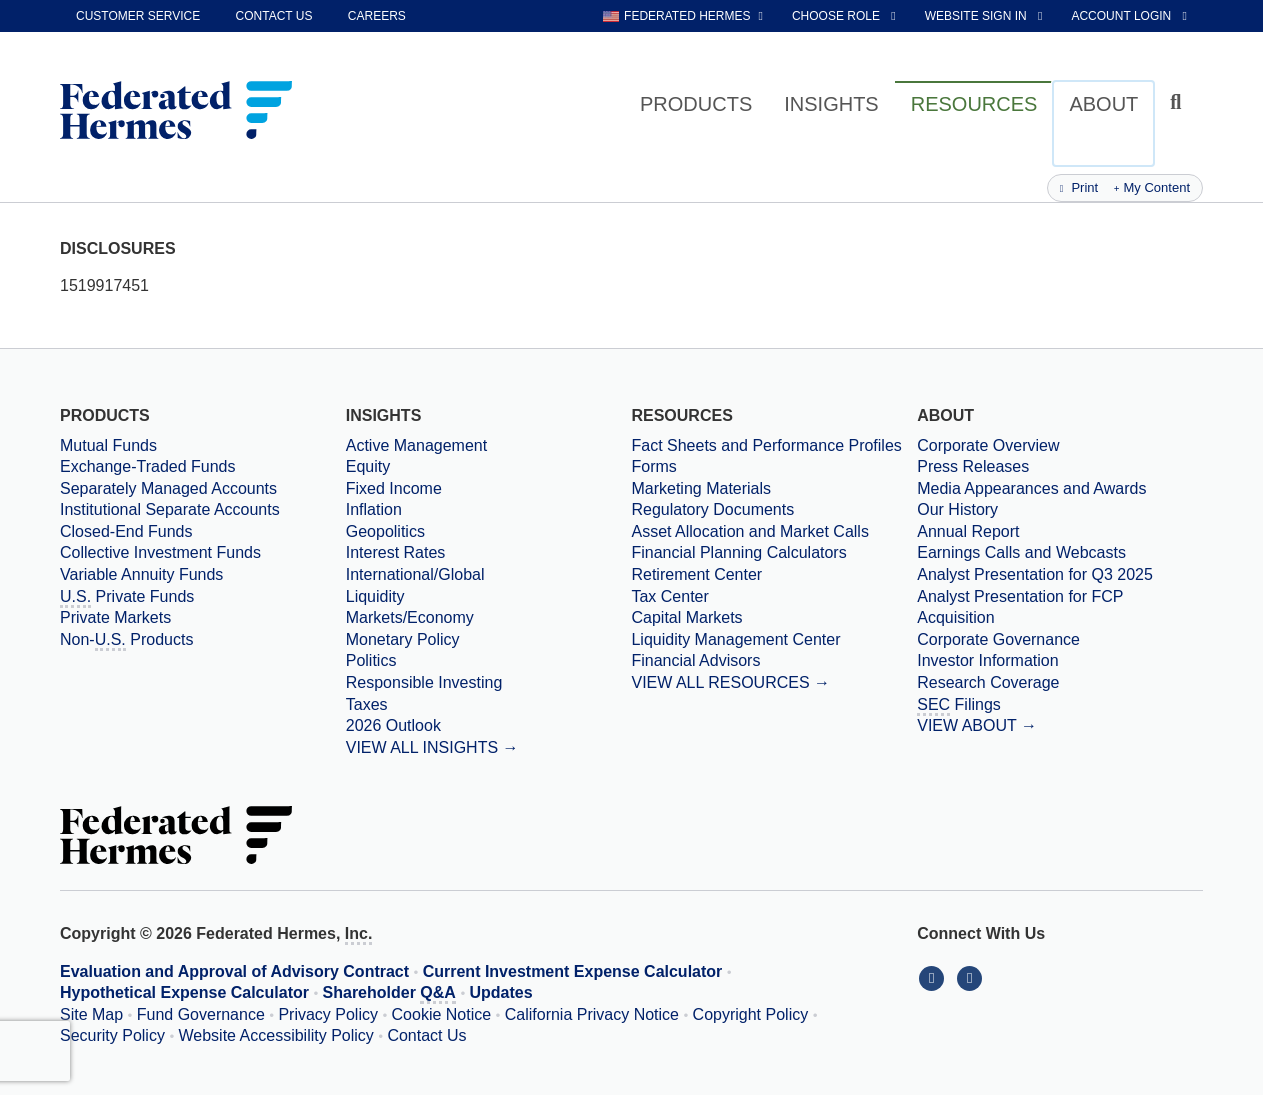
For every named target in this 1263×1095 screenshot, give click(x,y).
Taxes (367, 704)
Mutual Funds (108, 445)
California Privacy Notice (592, 1014)
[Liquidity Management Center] (774, 640)
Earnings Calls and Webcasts (1021, 552)
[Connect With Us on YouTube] (971, 977)
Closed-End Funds (126, 531)
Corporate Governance (998, 639)
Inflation (374, 509)
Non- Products (126, 641)
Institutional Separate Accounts (170, 509)
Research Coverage (988, 682)
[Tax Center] (774, 597)
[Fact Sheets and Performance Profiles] (774, 446)
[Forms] (774, 467)
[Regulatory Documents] (774, 510)
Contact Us (426, 1035)
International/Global (415, 574)
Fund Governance (201, 1014)
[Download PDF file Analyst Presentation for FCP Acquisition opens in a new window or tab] (1060, 607)
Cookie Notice (442, 1014)
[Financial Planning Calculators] (774, 553)
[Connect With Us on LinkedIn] (936, 977)
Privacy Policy (328, 1014)
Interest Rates (396, 552)
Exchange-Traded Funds (148, 466)
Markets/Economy (410, 617)
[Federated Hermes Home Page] (176, 112)
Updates (501, 992)
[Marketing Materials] (774, 489)
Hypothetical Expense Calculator (184, 992)
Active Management (416, 445)
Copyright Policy (751, 1014)
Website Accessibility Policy (276, 1035)
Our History (957, 509)
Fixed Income (394, 488)
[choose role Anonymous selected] (845, 16)
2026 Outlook (393, 725)
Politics (371, 660)
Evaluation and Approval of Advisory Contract (234, 971)
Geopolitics (385, 531)
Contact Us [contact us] (274, 16)
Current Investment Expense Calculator (573, 971)
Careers (377, 16)
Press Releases (973, 466)
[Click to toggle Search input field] (1178, 102)
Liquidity (375, 596)
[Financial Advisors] (774, 661)
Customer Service (138, 16)
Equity (368, 466)
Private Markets (115, 617)
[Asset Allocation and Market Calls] (774, 532)
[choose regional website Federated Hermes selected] (683, 16)
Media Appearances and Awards (1031, 488)
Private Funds (127, 598)
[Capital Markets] (774, 618)
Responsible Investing (424, 682)
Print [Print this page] (1079, 187)
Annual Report (968, 531)
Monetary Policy (403, 639)
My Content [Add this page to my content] (1152, 187)
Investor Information (987, 660)
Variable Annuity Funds (141, 574)
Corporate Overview (988, 445)
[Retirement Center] (774, 575)
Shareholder (389, 994)
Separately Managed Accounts (168, 488)
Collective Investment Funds (160, 552)
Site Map (91, 1014)
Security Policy (112, 1035)
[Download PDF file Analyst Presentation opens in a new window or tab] (1060, 575)
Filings (959, 706)
